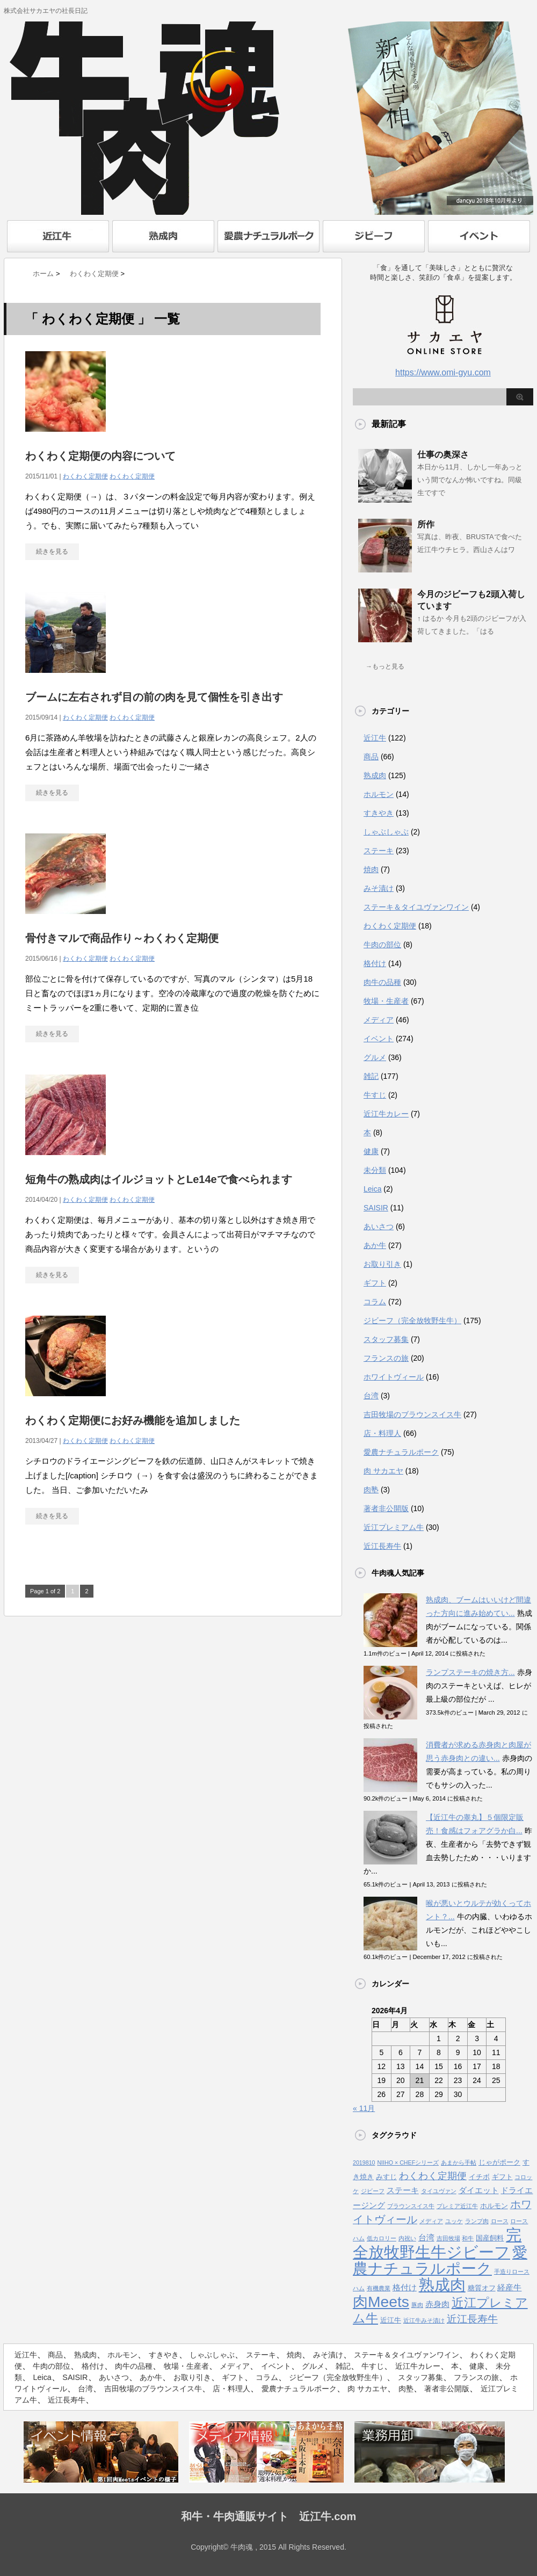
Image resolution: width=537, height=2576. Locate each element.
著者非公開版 (386, 1508)
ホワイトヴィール (394, 1377)
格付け (375, 963)
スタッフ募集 (386, 1339)
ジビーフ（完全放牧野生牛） (412, 1320)
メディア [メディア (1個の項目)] (431, 2221)
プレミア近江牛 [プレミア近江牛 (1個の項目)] (457, 2206)
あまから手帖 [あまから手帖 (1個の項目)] (458, 2162)
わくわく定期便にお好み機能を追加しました (132, 1420)
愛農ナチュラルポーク (401, 1452)
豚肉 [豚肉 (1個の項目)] (417, 2305)
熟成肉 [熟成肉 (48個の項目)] (442, 2285)
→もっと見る (385, 666)
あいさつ (379, 1226)
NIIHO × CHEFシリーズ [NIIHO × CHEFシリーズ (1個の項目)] (408, 2162)
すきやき (379, 813)
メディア (379, 1019)
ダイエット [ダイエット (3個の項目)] (479, 2190)
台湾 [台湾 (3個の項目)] (426, 2237)
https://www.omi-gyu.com (443, 372)
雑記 (371, 1076)
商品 (371, 756)
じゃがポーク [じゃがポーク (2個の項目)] (499, 2162)
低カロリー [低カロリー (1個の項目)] (381, 2238)
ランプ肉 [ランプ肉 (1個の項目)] (477, 2221)
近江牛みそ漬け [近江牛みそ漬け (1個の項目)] (424, 2320)
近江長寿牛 (382, 1546)
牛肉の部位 (382, 944)
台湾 (371, 1395)
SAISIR (376, 1207)
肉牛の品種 (382, 982)
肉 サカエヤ (383, 1471)
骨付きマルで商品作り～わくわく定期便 (122, 938)
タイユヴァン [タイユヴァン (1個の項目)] (438, 2191)
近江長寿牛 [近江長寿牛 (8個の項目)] (472, 2319)
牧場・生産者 (386, 1001)
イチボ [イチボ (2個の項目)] (479, 2177)
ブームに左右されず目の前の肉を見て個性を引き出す (154, 697)
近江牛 (375, 738)
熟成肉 (375, 775)
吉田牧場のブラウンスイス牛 (412, 1414)
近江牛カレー (386, 1113)
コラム (375, 1301)
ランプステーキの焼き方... (470, 1672)
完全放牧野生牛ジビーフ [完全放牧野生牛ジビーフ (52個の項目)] (437, 2243)
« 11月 (364, 2108)
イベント (379, 1038)
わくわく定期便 (85, 476)
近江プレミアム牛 (394, 1527)
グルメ (375, 1057)
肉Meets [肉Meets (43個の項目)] (381, 2301)
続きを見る (52, 551)
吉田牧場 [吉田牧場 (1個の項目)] (448, 2238)
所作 (425, 524)
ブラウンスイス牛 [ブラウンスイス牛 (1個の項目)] (410, 2206)
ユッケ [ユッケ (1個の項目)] (454, 2221)
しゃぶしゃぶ (386, 832)
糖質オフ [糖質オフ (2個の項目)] (482, 2288)
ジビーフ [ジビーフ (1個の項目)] (372, 2191)
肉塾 (371, 1489)
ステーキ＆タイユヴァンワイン (416, 907)
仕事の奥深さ (443, 454)
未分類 (375, 1170)
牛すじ (375, 1095)
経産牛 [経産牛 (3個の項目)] (509, 2287)
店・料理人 (382, 1433)
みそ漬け (379, 888)
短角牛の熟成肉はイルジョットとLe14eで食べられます (158, 1179)
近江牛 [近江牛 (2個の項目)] (390, 2320)
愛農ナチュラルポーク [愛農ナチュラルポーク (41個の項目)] (440, 2260)
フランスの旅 (386, 1358)
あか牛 (375, 1245)
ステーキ (379, 850)
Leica (372, 1189)
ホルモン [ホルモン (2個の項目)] (494, 2206)
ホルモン (379, 794)
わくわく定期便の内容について (100, 456)
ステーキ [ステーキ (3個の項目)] (403, 2190)
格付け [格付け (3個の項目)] (405, 2287)
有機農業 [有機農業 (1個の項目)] (378, 2288)
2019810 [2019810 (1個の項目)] (364, 2162)
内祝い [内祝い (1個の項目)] (407, 2238)
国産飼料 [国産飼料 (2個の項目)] (490, 2238)
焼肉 (371, 869)
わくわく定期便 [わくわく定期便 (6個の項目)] (433, 2176)
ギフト (375, 1283)
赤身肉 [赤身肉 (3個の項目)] (437, 2304)
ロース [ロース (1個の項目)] (500, 2221)
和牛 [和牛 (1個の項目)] (468, 2238)
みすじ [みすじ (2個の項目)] (386, 2177)
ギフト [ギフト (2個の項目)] (502, 2177)
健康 (371, 1151)
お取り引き (382, 1264)
